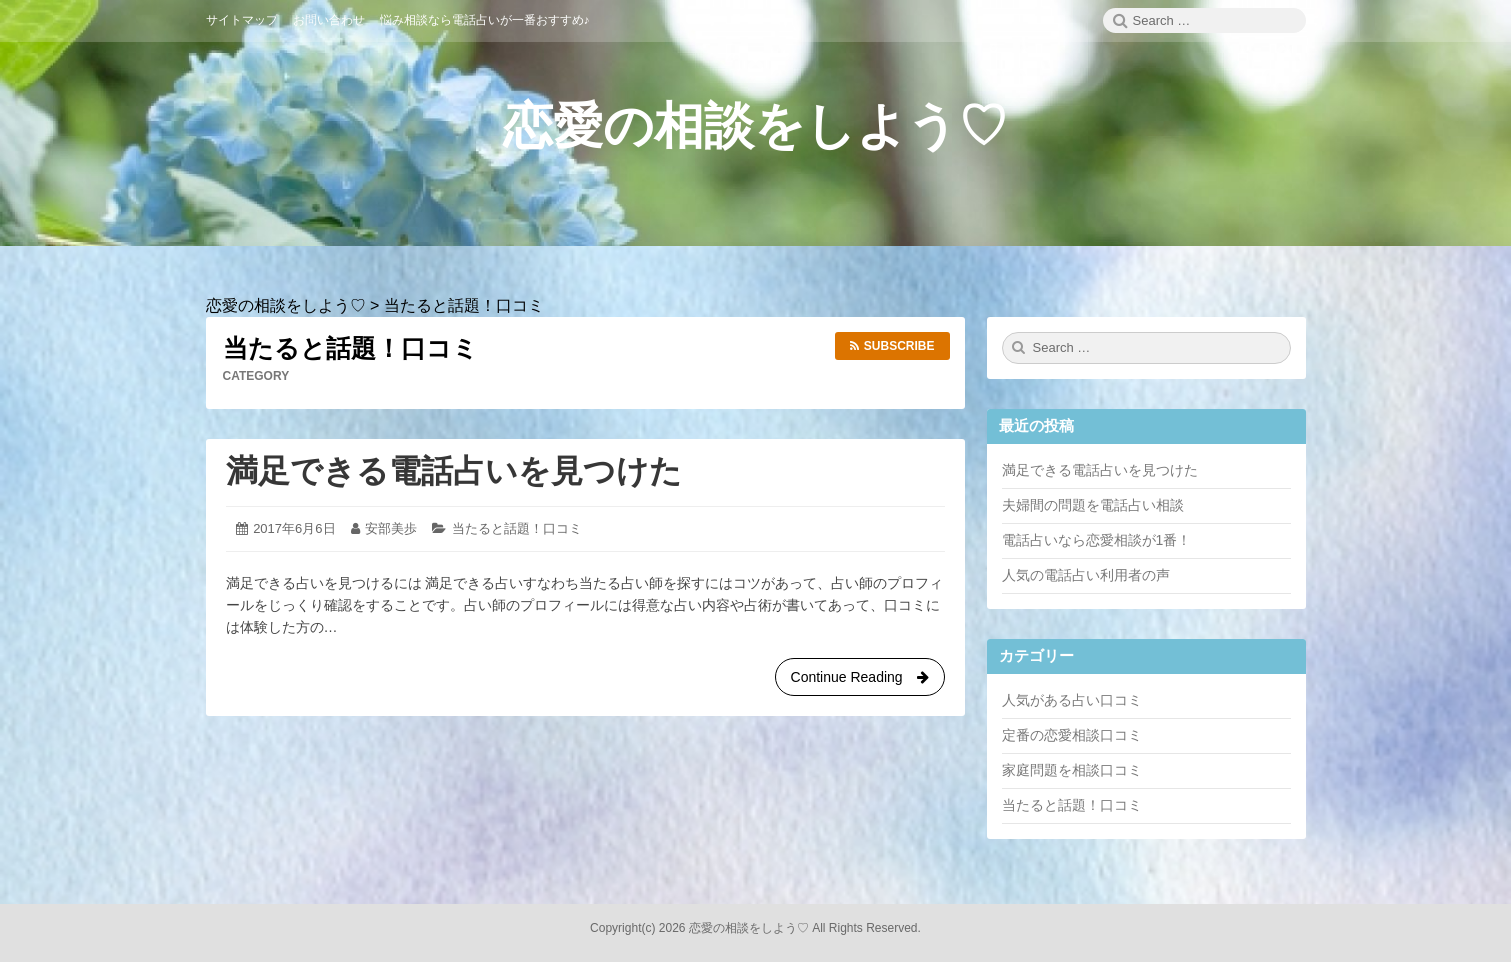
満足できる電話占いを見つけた (454, 471)
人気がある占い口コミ (1072, 700)
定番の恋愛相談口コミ (1072, 735)
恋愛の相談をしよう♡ (755, 126)
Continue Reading (860, 681)
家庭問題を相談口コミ (1072, 770)
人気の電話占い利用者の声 (1086, 575)
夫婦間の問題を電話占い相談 (1093, 505)
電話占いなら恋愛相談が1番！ (1097, 540)
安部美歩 (391, 528)
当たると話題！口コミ (517, 528)
